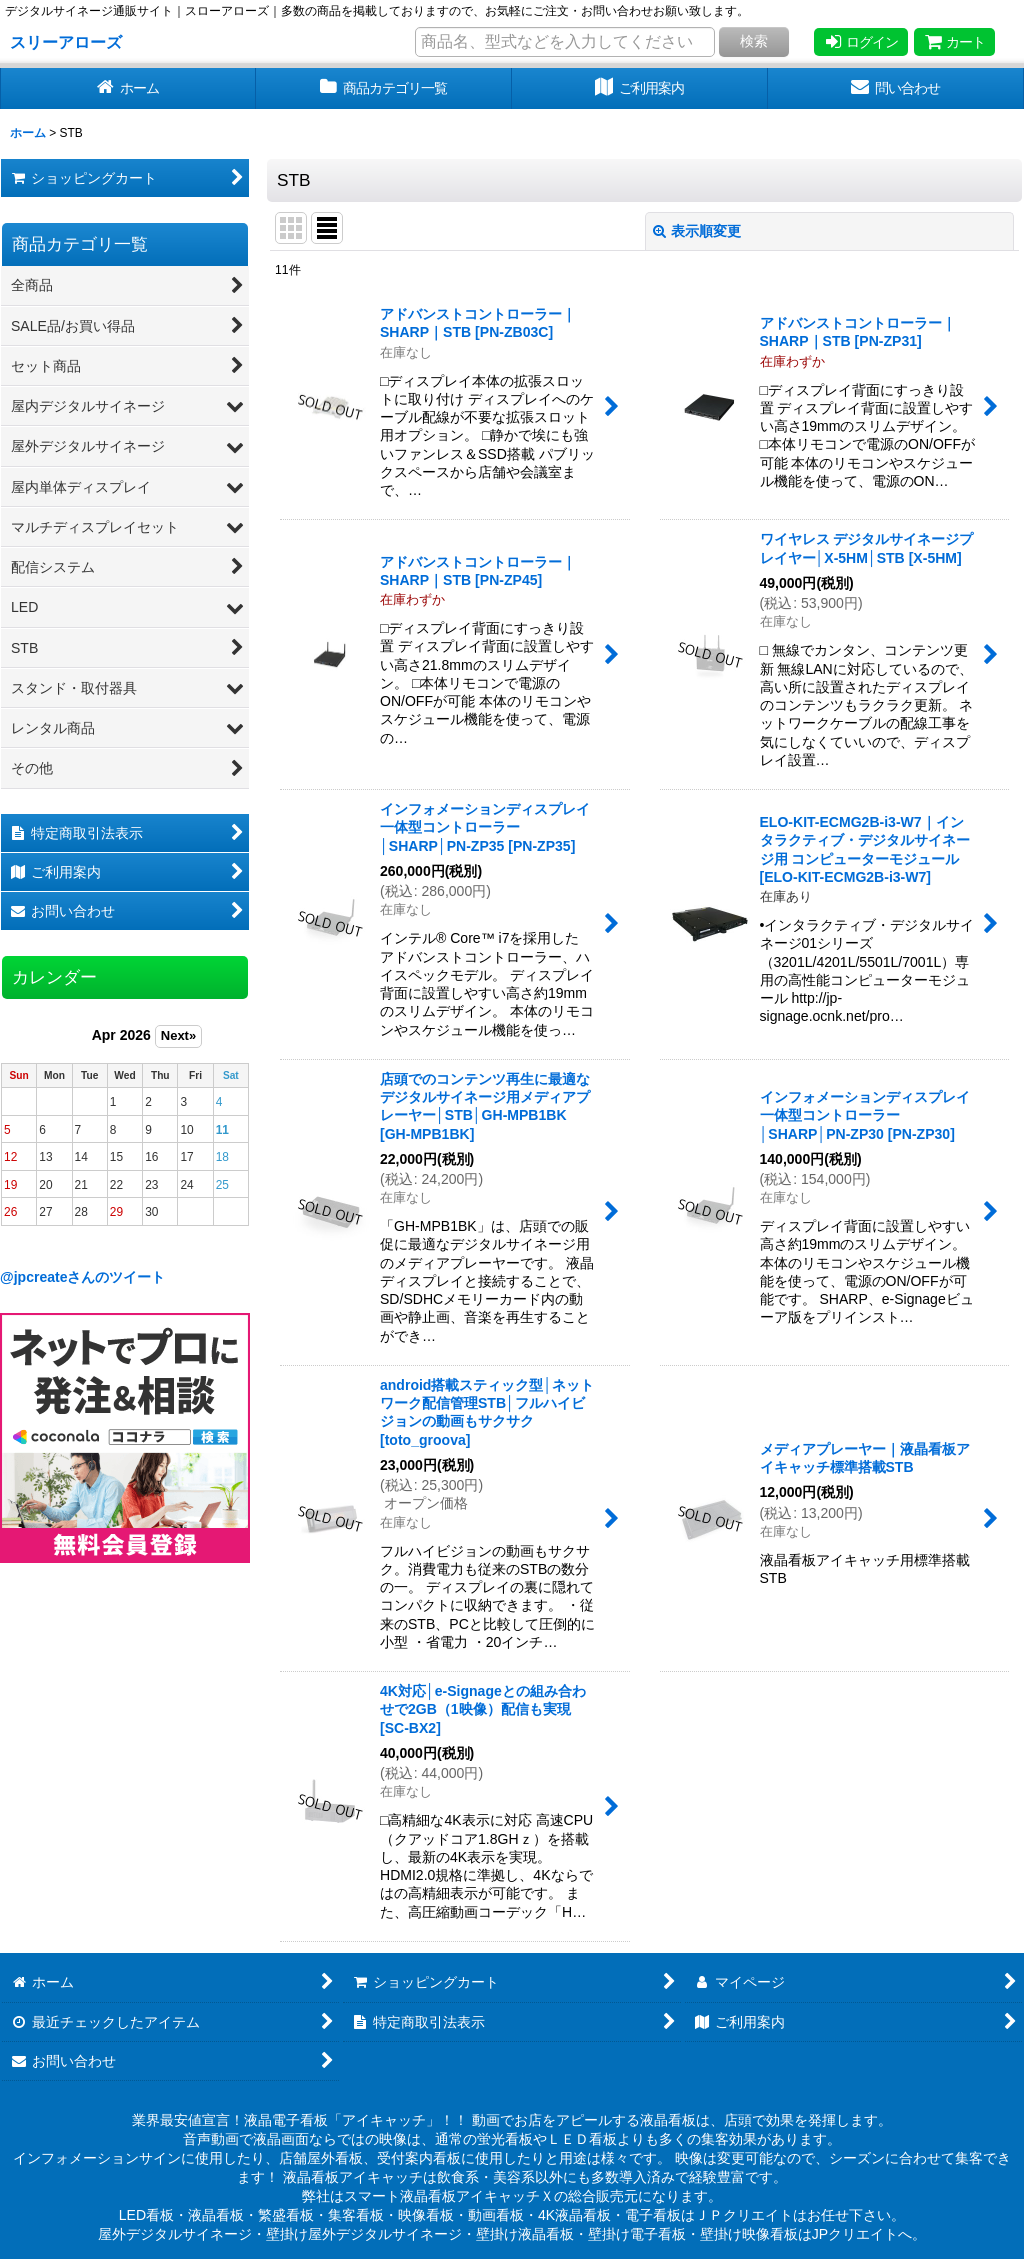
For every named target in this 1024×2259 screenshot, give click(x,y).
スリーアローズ (66, 42)
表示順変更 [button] (697, 231)
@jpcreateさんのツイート (83, 1277)
